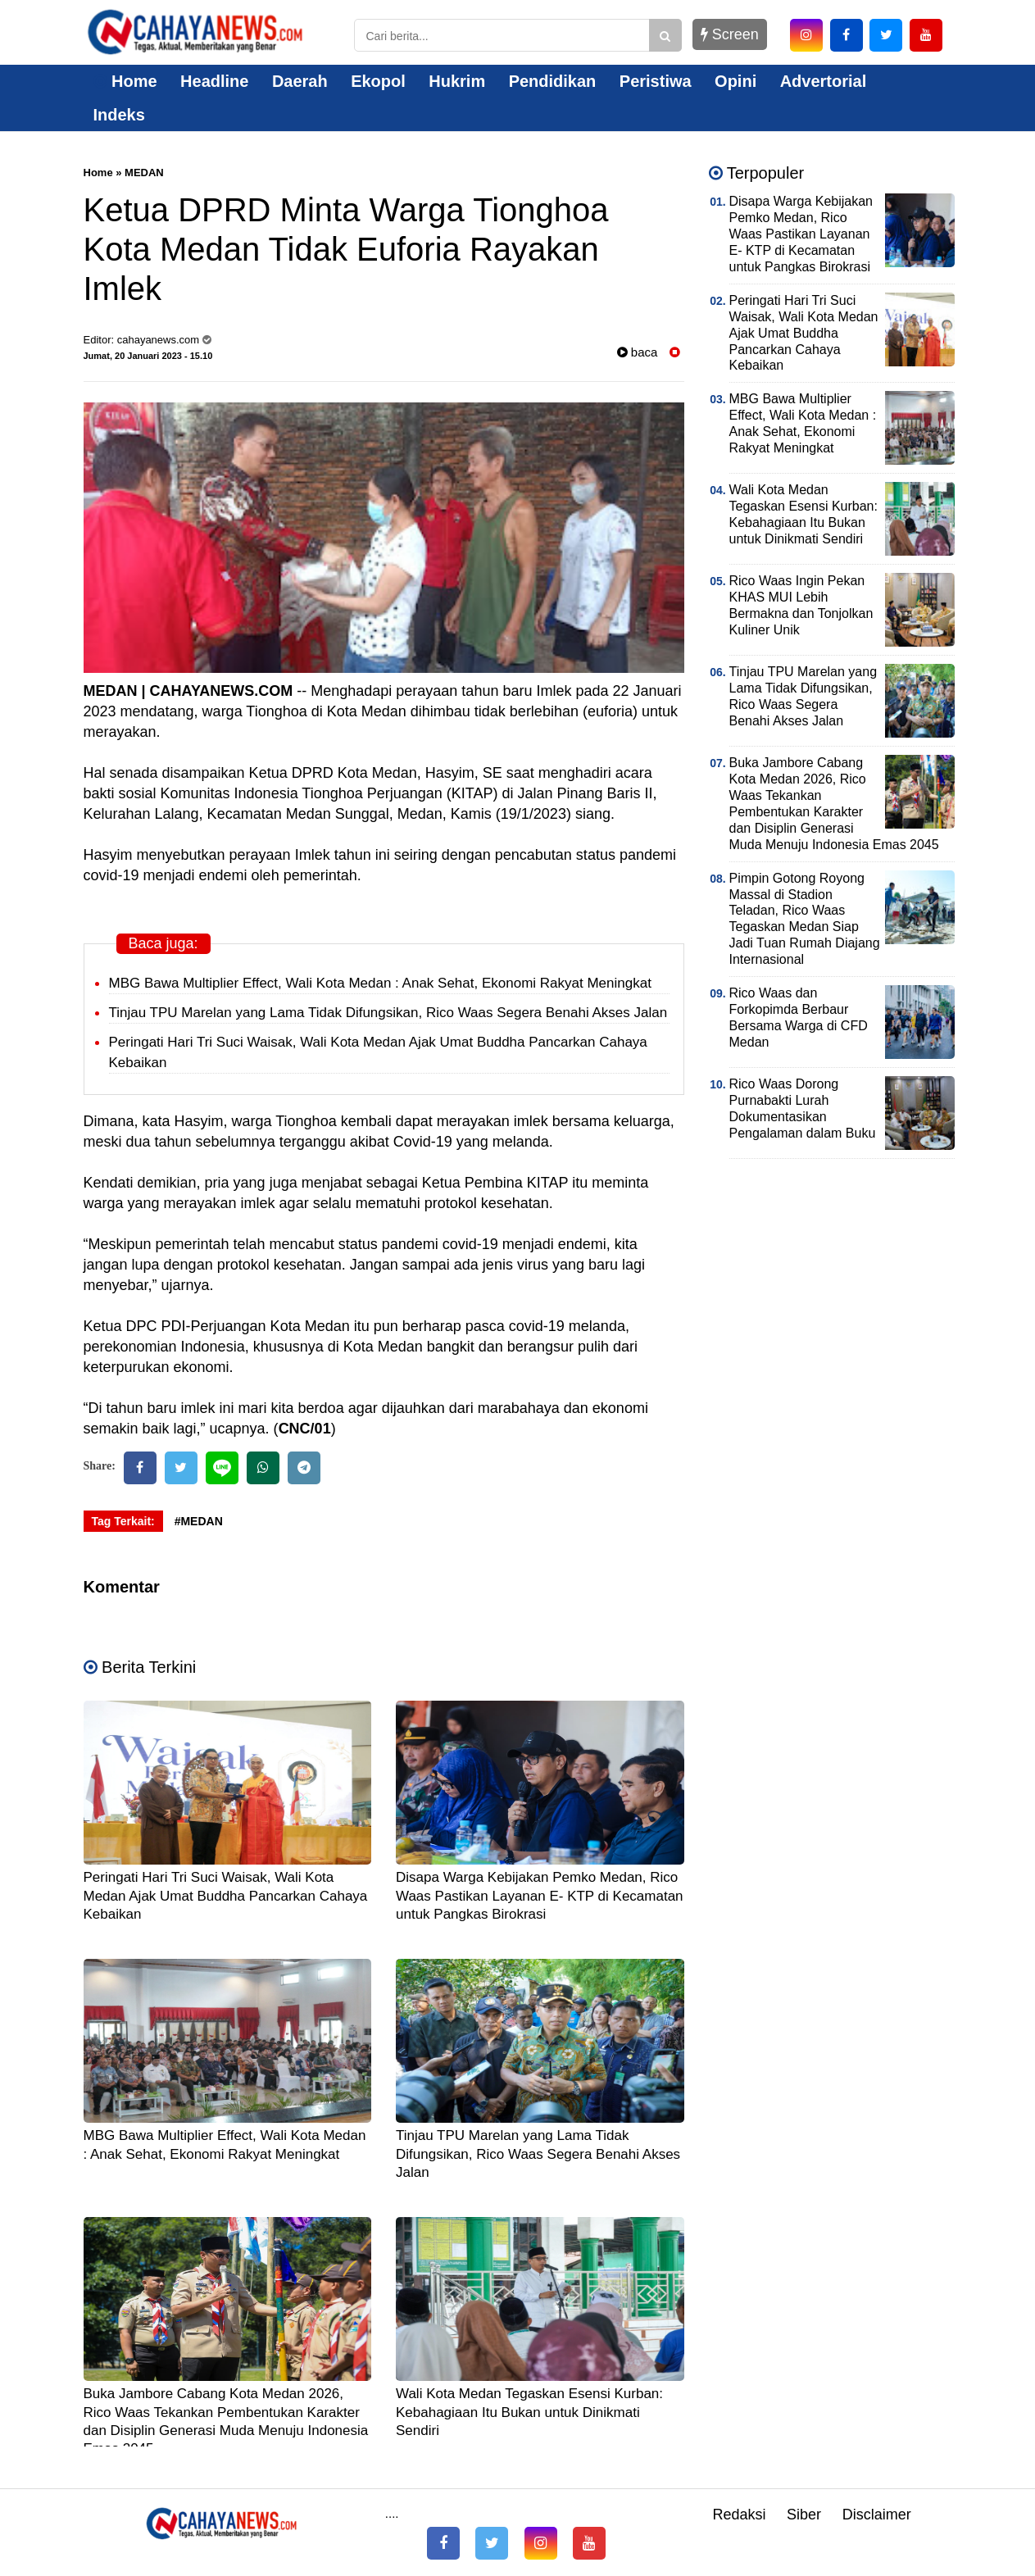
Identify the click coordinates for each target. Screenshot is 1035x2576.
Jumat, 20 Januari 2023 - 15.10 (148, 356)
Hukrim (457, 81)
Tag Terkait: (123, 1521)
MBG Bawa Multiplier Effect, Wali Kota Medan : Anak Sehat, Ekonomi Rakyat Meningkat (380, 983)
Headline (214, 81)
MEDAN (144, 172)
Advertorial (823, 81)
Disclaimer (876, 2514)
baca (637, 352)
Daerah (300, 81)
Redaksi (738, 2514)
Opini (735, 81)
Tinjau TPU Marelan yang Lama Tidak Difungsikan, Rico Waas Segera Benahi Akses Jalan (388, 1012)
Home (125, 81)
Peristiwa (656, 81)
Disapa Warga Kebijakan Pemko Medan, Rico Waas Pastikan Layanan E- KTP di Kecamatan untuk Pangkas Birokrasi (539, 1895)
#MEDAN (199, 1521)
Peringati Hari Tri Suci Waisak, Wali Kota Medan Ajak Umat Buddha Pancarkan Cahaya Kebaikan (226, 1895)
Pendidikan (553, 81)
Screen (730, 34)
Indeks (119, 115)
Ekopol (378, 81)
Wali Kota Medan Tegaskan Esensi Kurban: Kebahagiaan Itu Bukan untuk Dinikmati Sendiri (529, 2411)
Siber (804, 2514)
